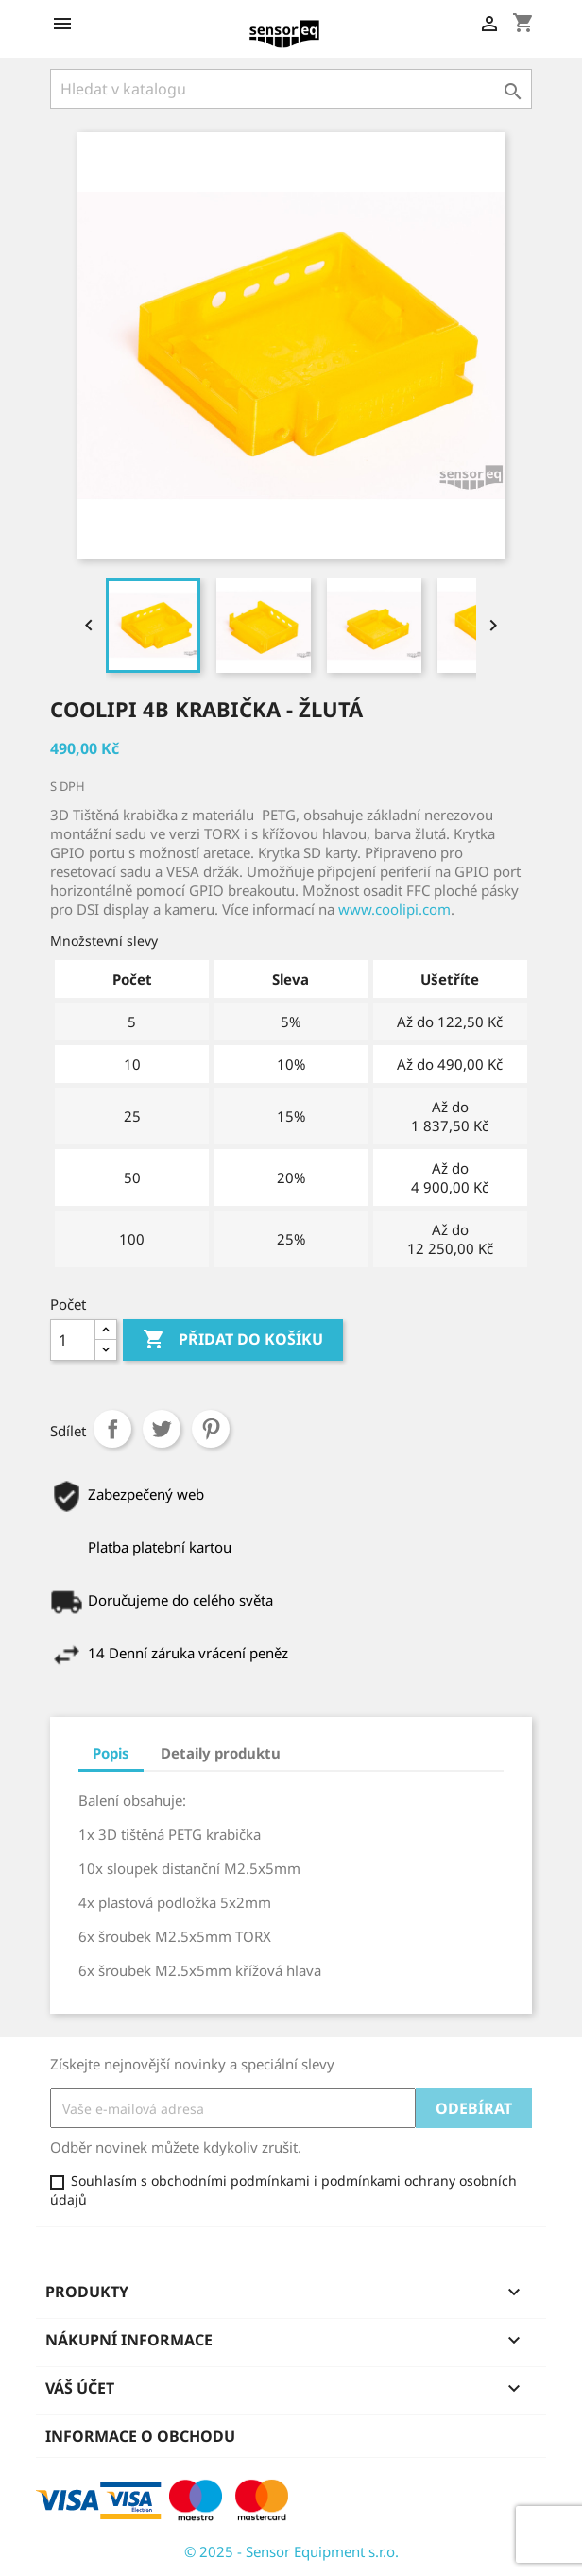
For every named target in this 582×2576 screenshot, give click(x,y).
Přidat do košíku (233, 1340)
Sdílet (112, 1429)
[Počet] (72, 1340)
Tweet (161, 1429)
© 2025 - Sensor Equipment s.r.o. (291, 2551)
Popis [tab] (111, 1752)
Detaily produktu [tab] (221, 1752)
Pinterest (211, 1429)
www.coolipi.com (394, 909)
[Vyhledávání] (291, 89)
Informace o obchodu (140, 2436)
